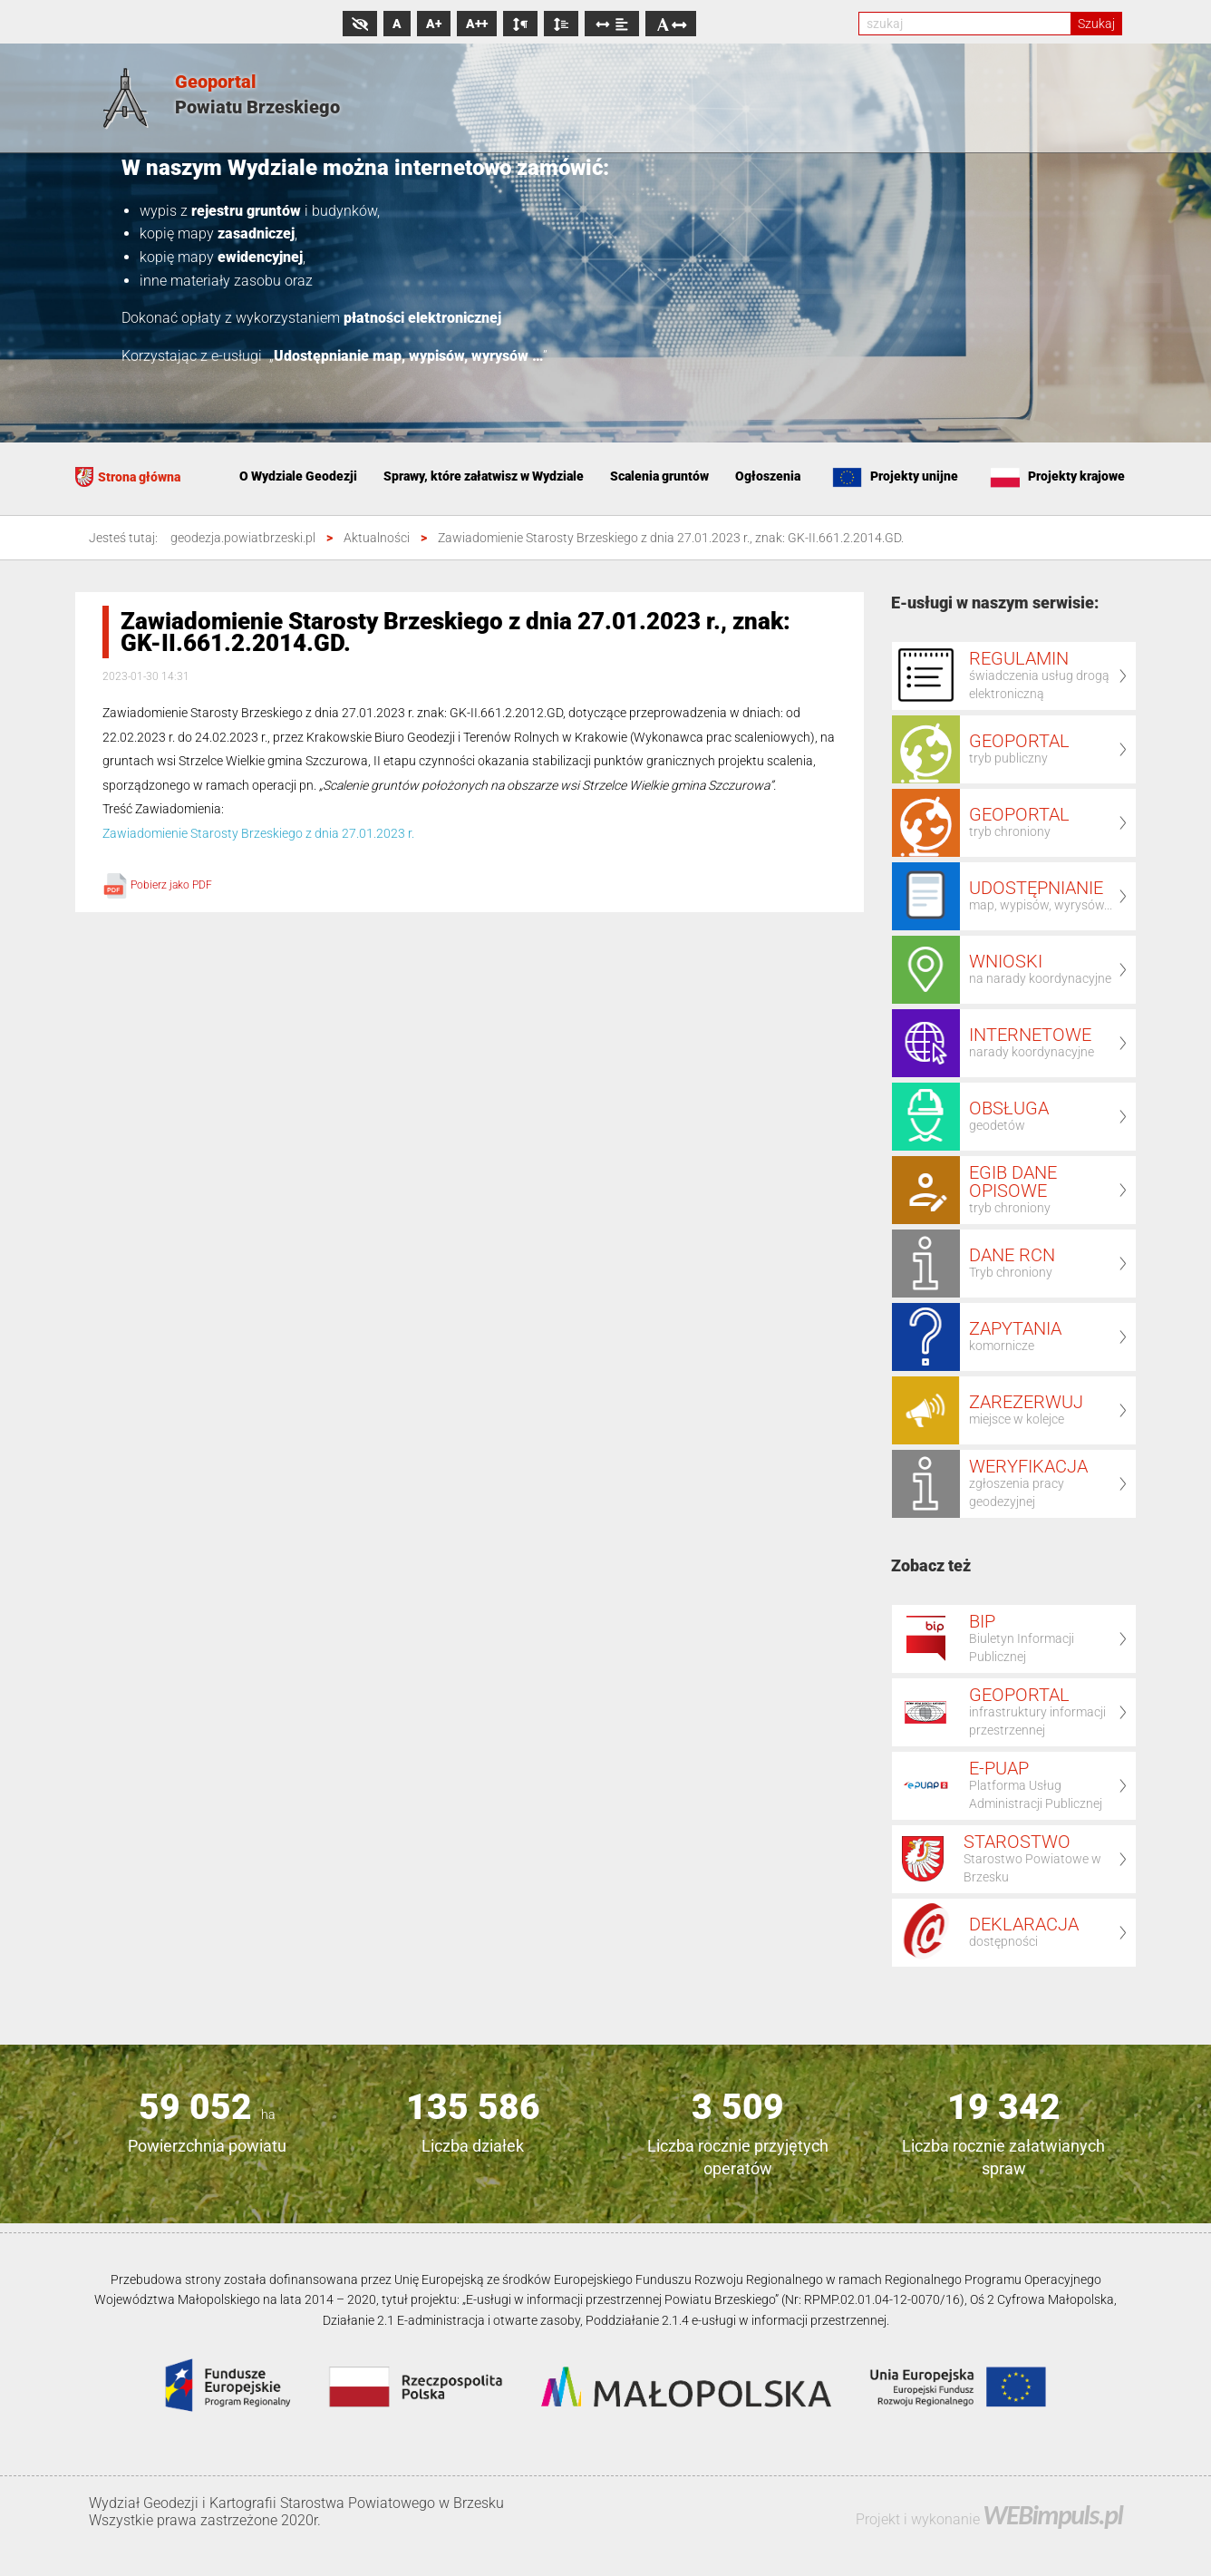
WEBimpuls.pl (1052, 2515)
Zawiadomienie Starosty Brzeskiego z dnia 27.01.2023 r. (258, 833)
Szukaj (1096, 23)
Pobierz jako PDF (157, 885)
